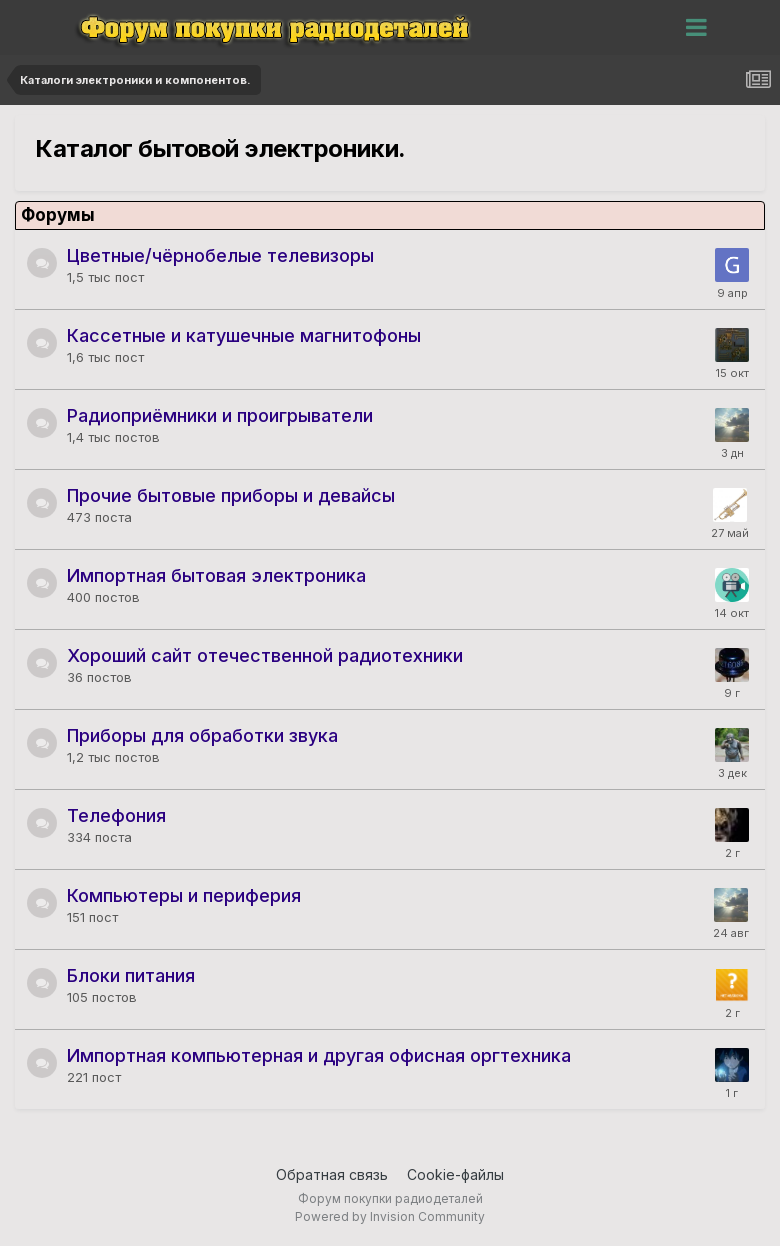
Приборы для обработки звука (202, 735)
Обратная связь (332, 1174)
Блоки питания (131, 975)
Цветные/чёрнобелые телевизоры (220, 255)
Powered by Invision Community (390, 1216)
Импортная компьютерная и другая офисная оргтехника (319, 1055)
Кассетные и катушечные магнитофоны (244, 335)
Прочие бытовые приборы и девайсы (231, 495)
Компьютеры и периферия (184, 895)
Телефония (116, 815)
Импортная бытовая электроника (216, 575)
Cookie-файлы (455, 1174)
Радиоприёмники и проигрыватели (220, 415)
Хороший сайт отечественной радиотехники (265, 655)
